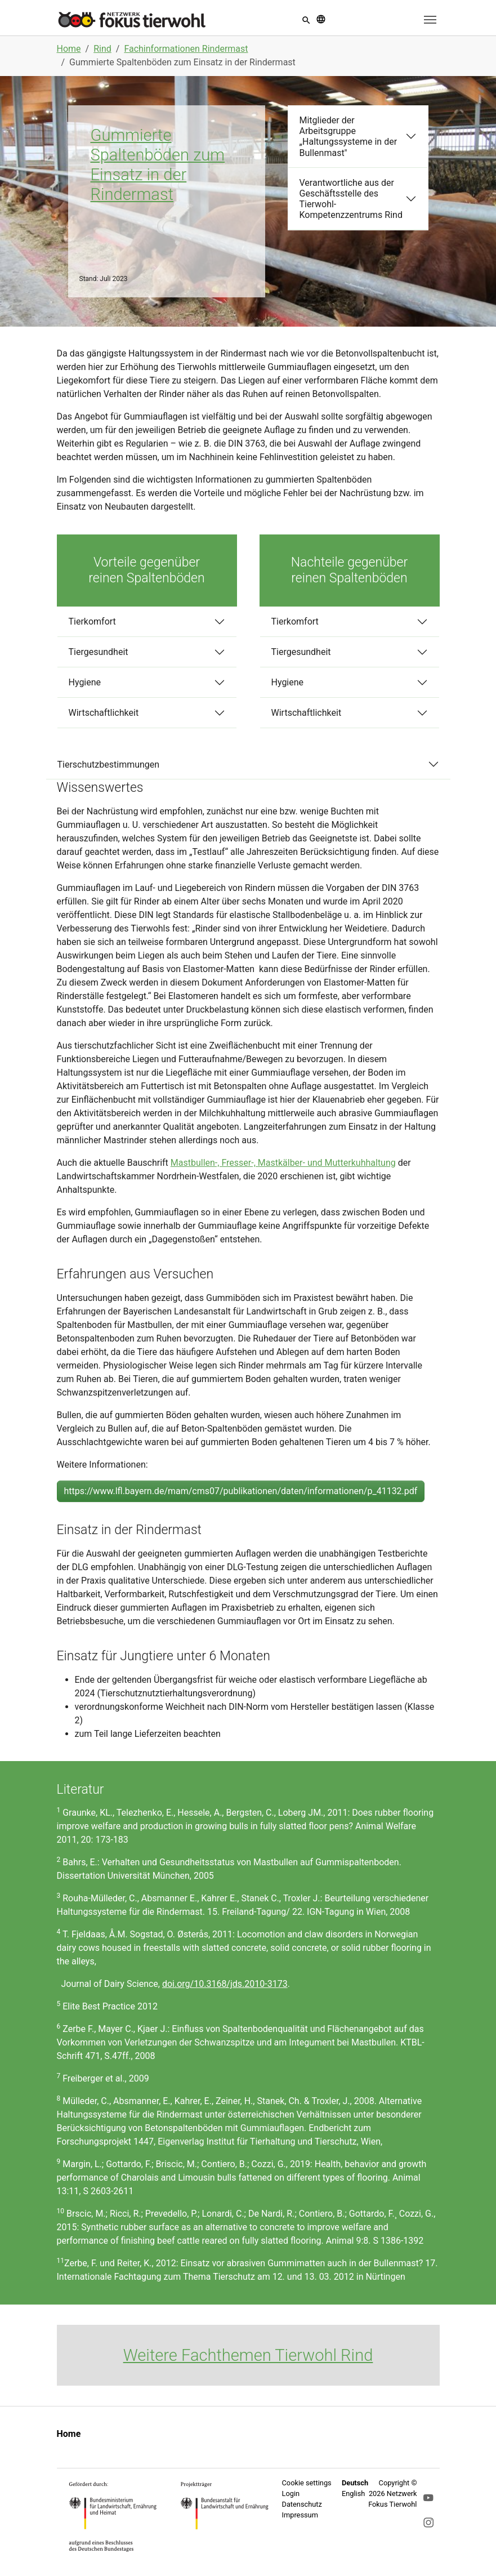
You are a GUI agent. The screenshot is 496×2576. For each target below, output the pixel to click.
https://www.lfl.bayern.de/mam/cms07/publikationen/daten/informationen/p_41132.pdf (241, 1491)
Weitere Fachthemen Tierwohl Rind (248, 2355)
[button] (306, 19)
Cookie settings (307, 2483)
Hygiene (85, 682)
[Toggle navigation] (430, 19)
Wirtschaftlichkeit (104, 712)
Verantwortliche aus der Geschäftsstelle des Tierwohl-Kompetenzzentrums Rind (351, 199)
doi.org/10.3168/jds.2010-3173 (225, 1983)
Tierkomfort (92, 621)
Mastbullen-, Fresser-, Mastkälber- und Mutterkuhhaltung (283, 1162)
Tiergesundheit (98, 652)
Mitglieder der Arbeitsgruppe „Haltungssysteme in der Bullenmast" (348, 136)
